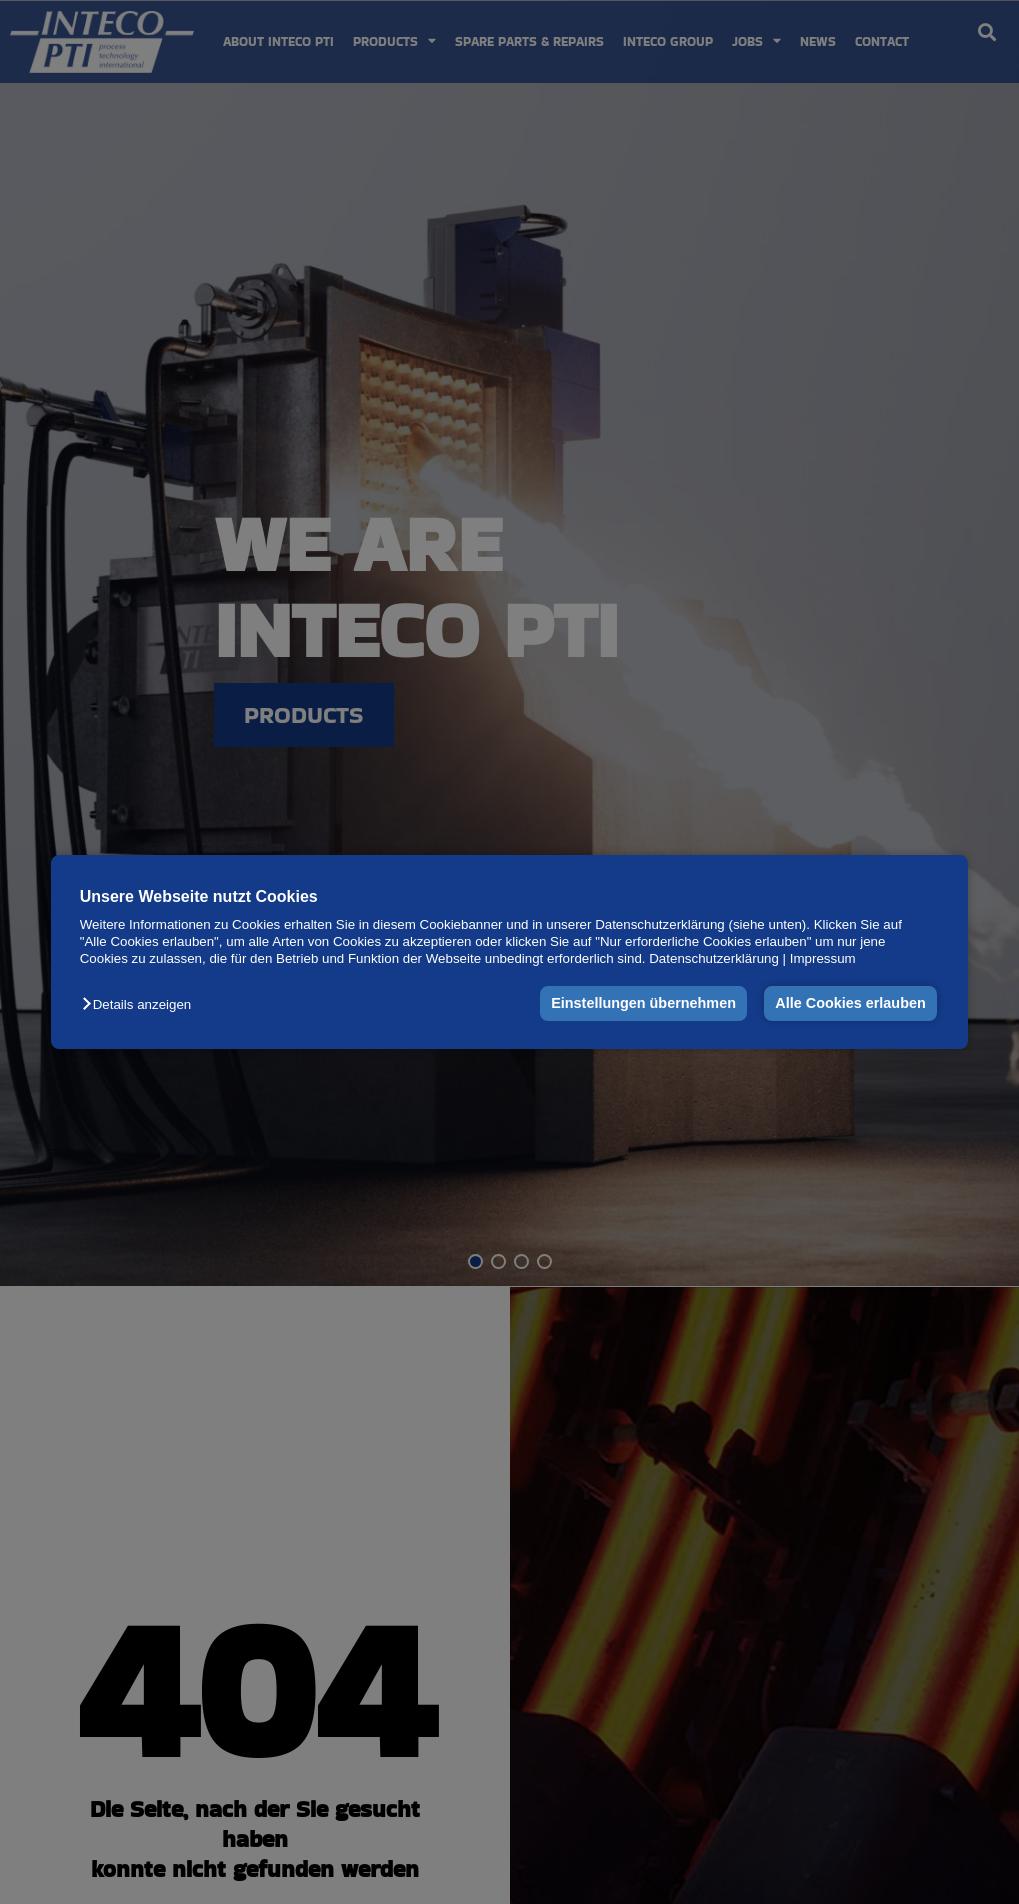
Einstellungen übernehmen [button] (643, 1004)
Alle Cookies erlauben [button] (850, 1004)
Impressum (823, 959)
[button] (141, 1005)
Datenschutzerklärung (714, 959)
